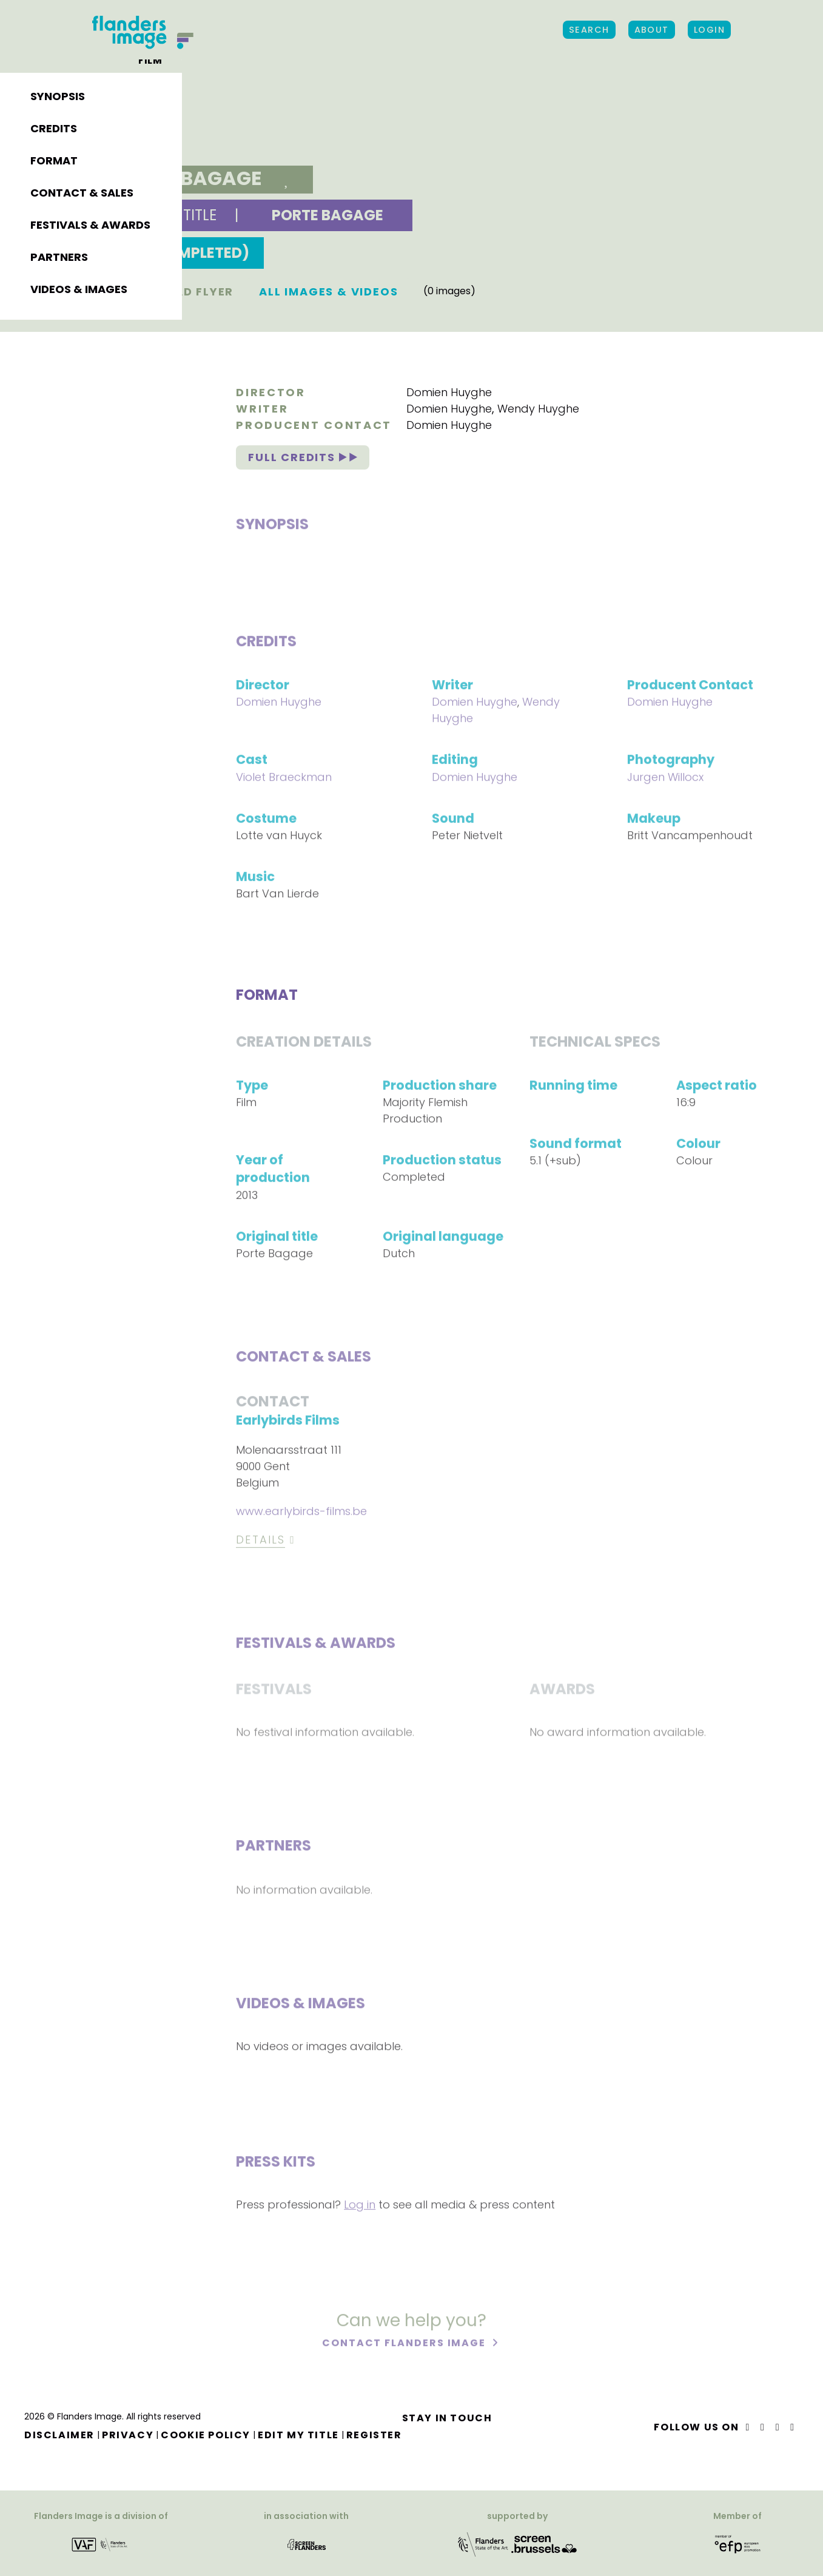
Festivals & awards (90, 224)
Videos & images (78, 289)
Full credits (302, 457)
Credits (53, 128)
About (651, 30)
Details (260, 1541)
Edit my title (298, 2435)
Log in (359, 2206)
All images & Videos (328, 291)
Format (54, 160)
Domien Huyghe (449, 392)
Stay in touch (447, 2418)
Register (374, 2435)
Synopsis (57, 96)
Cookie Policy (205, 2435)
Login (709, 30)
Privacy (127, 2435)
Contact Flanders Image (405, 2345)
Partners (59, 257)
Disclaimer (59, 2435)
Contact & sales (81, 192)
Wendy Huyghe (538, 408)
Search (589, 30)
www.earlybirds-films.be (301, 1512)
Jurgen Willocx (665, 778)
